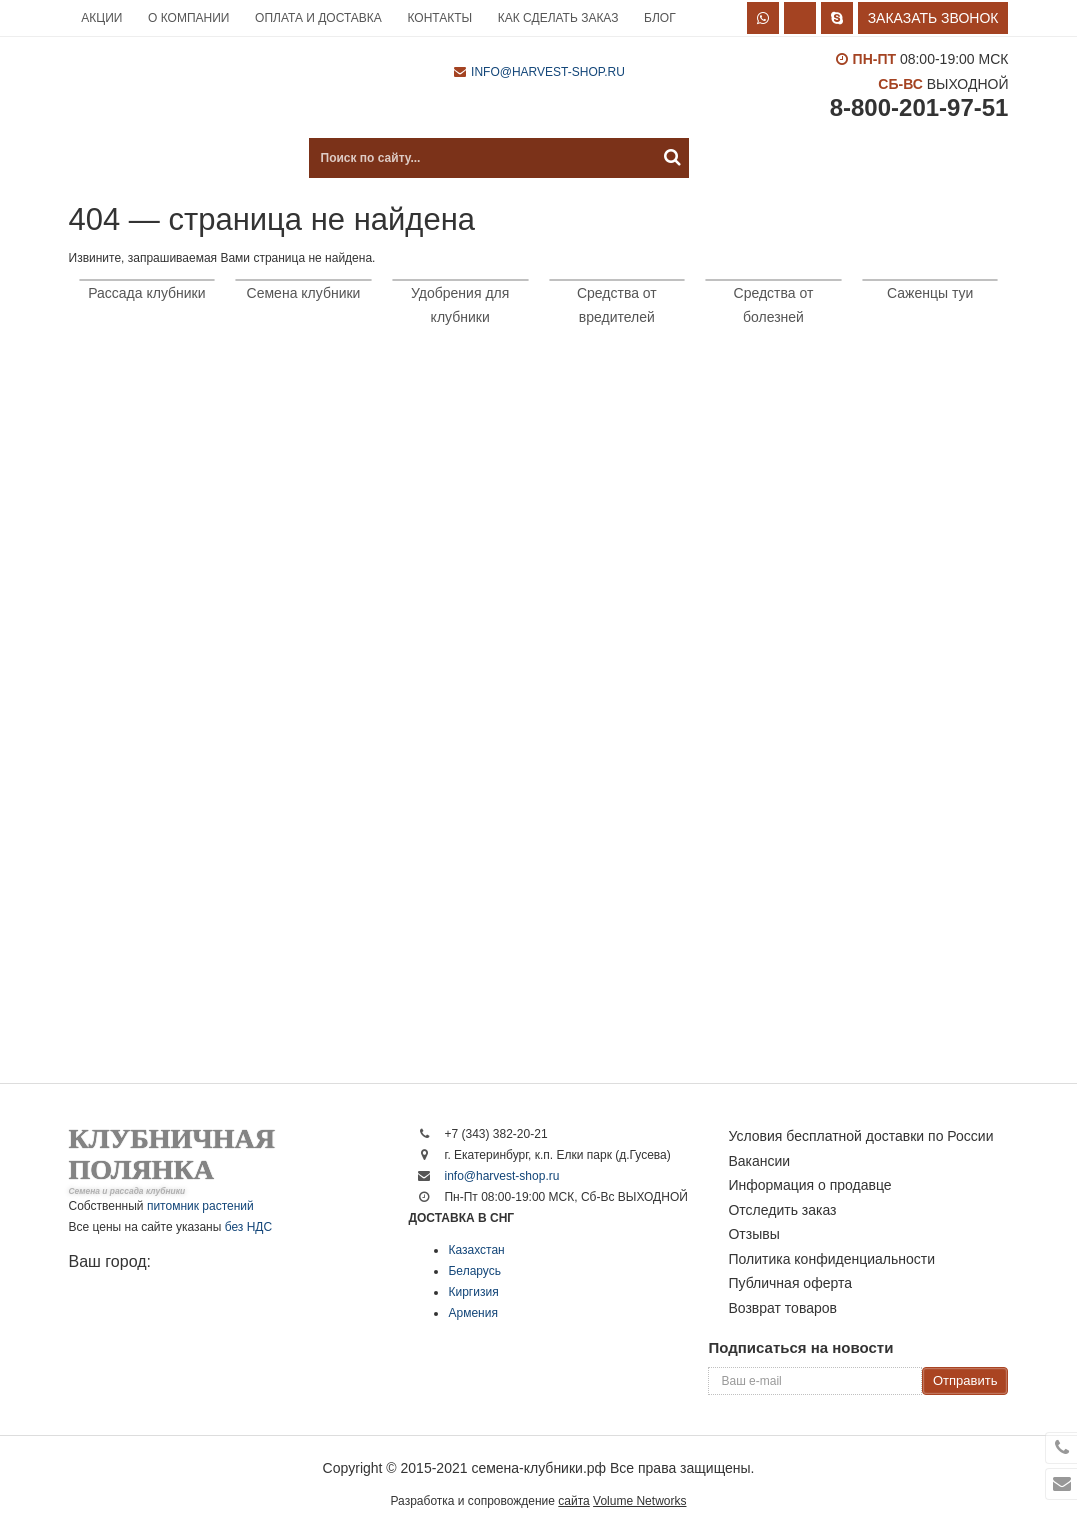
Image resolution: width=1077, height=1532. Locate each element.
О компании (188, 18)
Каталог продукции (169, 158)
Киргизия (473, 1292)
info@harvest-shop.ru (548, 72)
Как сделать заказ (558, 18)
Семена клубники (304, 293)
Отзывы (753, 1234)
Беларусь (474, 1271)
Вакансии (759, 1161)
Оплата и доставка (318, 18)
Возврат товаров (782, 1308)
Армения (472, 1313)
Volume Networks (639, 1501)
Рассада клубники (146, 293)
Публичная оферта (790, 1283)
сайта (573, 1501)
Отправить (965, 1380)
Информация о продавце (809, 1185)
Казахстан (476, 1250)
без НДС (248, 1227)
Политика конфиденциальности (831, 1259)
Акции (101, 18)
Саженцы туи (930, 293)
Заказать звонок (933, 18)
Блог (660, 18)
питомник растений (200, 1206)
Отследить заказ (782, 1210)
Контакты (439, 18)
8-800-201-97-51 (919, 107)
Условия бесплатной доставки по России (860, 1136)
